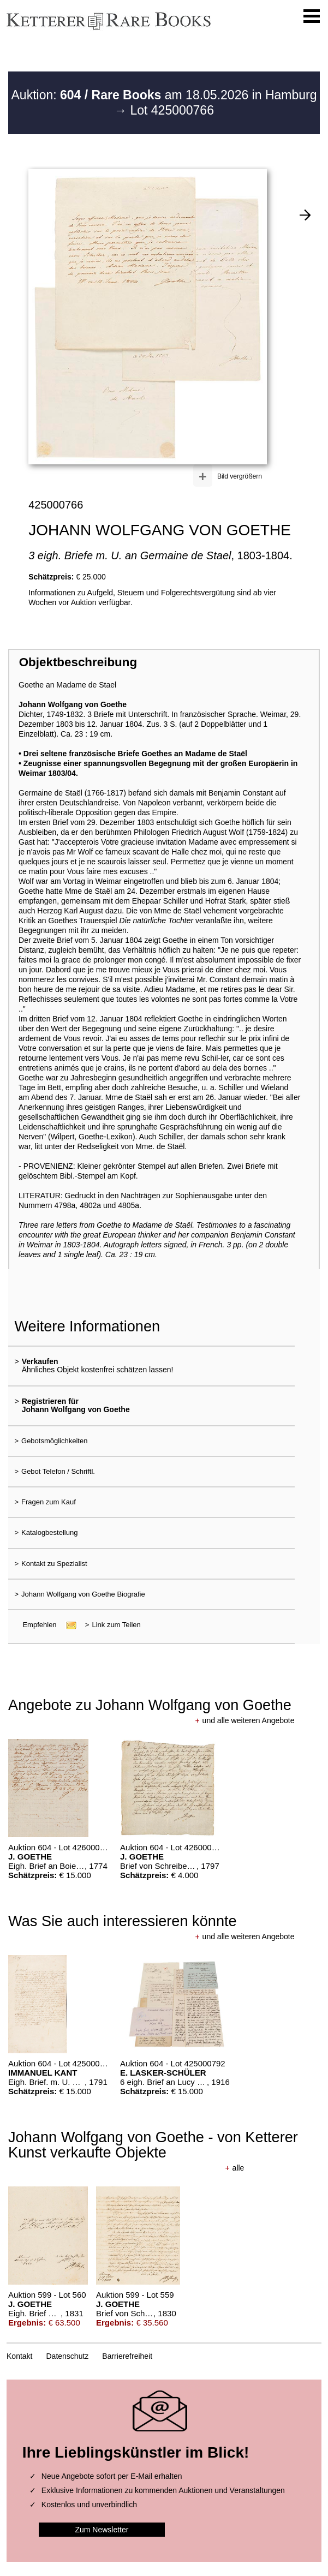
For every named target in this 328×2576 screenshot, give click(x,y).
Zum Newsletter (101, 2529)
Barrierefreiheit (127, 2356)
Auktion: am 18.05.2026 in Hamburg (164, 95)
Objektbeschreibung (78, 662)
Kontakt (19, 2356)
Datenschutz (67, 2356)
